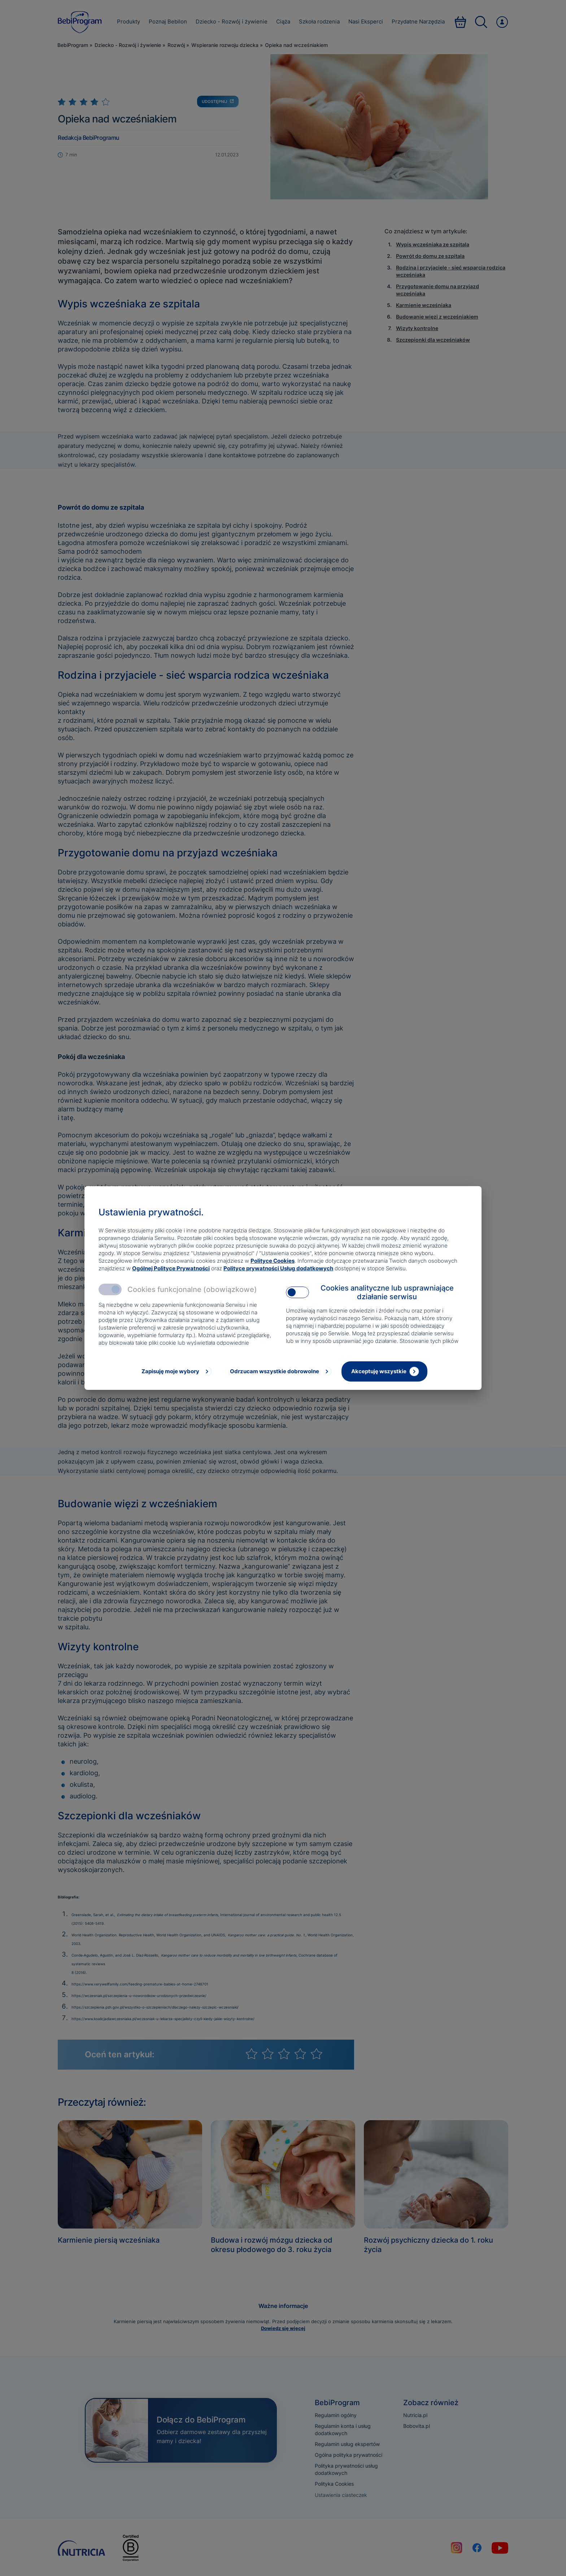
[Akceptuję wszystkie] (384, 1371)
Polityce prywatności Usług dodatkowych (278, 1268)
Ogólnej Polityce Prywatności (171, 1268)
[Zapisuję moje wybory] (176, 1371)
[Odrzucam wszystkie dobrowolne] (280, 1371)
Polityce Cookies (273, 1260)
